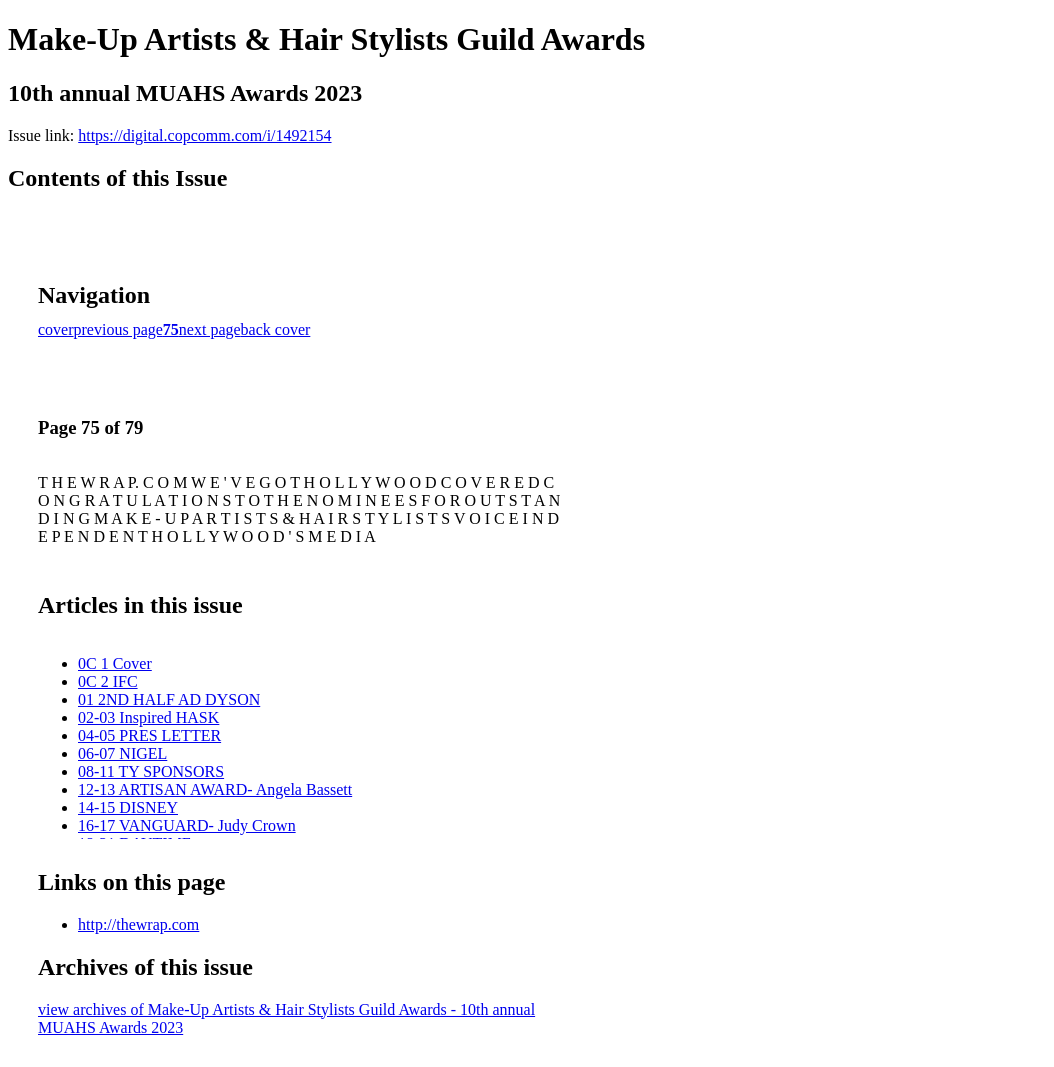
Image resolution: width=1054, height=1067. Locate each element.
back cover (276, 329)
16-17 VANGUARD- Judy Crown (187, 825)
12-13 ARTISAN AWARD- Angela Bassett (215, 789)
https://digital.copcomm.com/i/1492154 (204, 135)
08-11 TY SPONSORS (151, 771)
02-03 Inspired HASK (148, 717)
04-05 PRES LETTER (149, 735)
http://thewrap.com (138, 924)
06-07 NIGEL (122, 753)
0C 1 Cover (115, 663)
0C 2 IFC (108, 681)
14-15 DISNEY (128, 807)
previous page (118, 329)
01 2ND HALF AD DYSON (169, 699)
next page (210, 329)
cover (56, 329)
